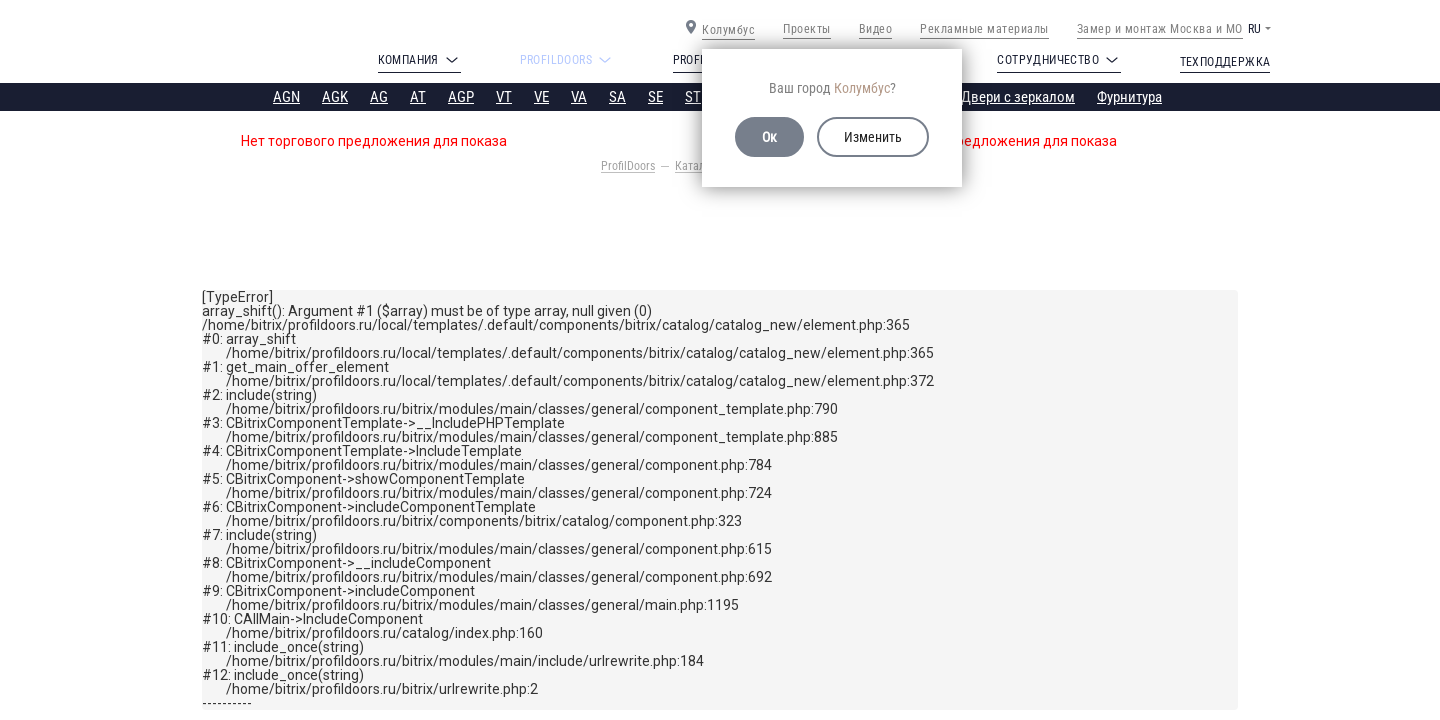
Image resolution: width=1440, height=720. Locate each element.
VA (579, 97)
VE (541, 97)
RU (1254, 29)
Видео (876, 29)
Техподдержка (1225, 62)
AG (379, 97)
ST (693, 97)
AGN (286, 97)
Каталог (695, 166)
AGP (461, 97)
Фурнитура (1129, 97)
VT (504, 97)
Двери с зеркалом (1018, 97)
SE (655, 97)
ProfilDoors (628, 166)
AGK (335, 97)
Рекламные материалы (984, 29)
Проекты (807, 29)
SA (617, 97)
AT (418, 97)
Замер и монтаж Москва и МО (1160, 29)
